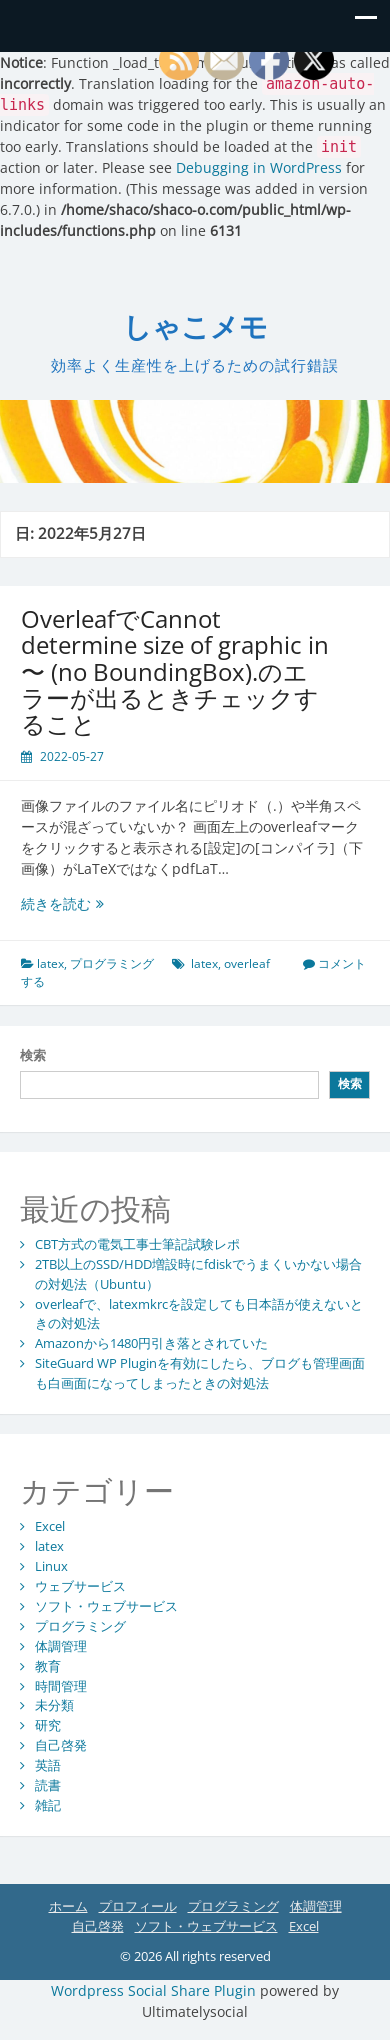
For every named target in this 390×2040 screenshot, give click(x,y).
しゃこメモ (195, 327)
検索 (33, 1055)
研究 (48, 1725)
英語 (48, 1765)
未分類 (54, 1705)
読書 (48, 1785)
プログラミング (112, 963)
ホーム (68, 1906)
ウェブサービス (80, 1586)
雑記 (48, 1805)
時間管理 (61, 1686)
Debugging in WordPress (259, 167)
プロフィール (138, 1906)
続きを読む (104, 903)
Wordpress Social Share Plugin (155, 1990)
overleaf (247, 963)
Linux (51, 1566)
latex (50, 963)
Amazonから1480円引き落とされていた (151, 1343)
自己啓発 (61, 1745)
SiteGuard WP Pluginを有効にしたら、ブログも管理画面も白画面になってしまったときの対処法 (200, 1373)
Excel (50, 1526)
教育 (48, 1666)
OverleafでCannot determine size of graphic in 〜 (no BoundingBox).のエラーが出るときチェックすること (175, 671)
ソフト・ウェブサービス (106, 1606)
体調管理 (61, 1646)
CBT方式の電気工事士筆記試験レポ (137, 1244)
